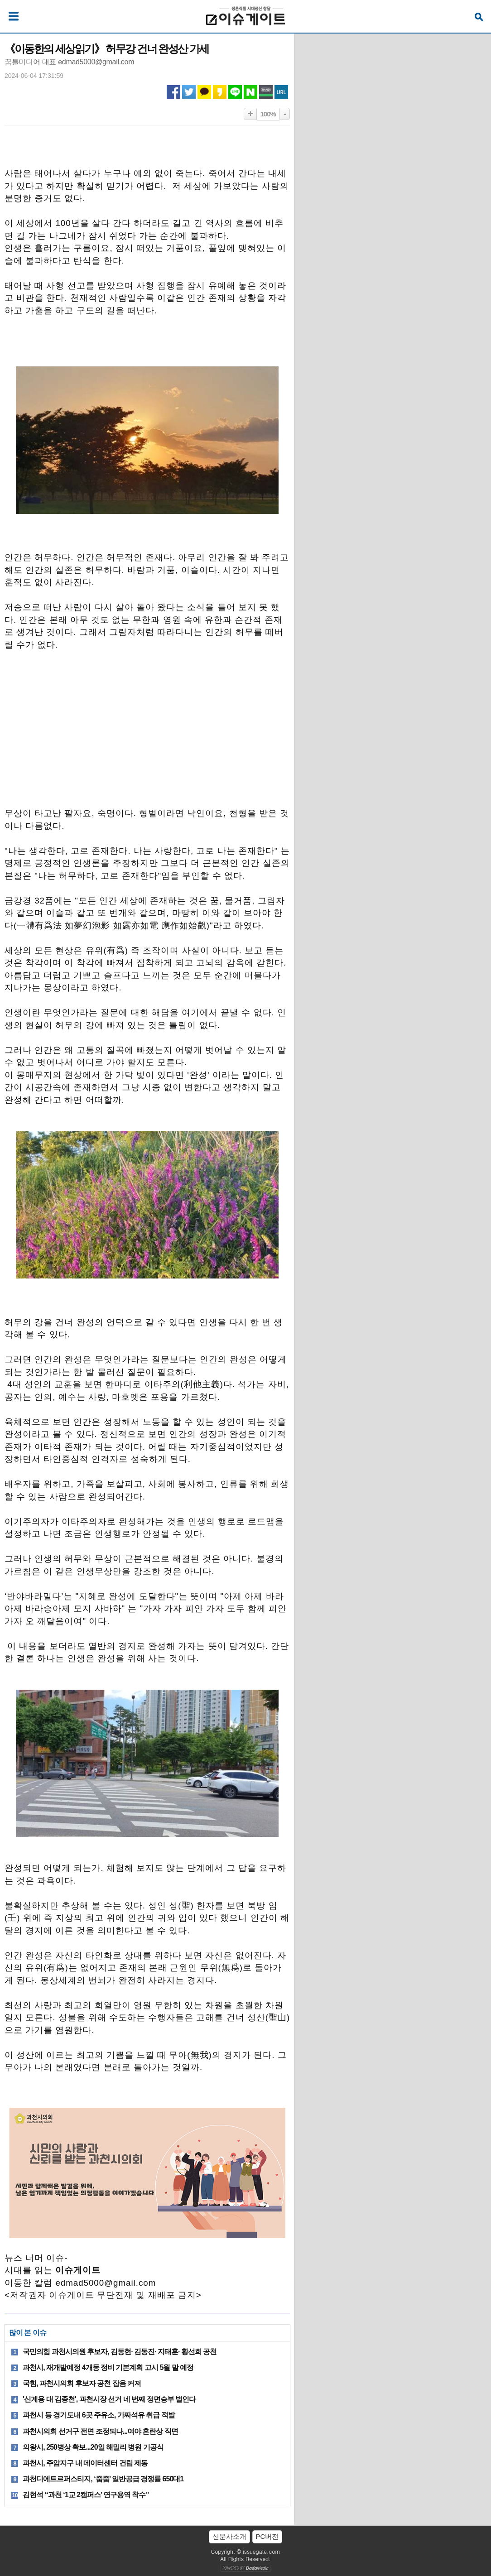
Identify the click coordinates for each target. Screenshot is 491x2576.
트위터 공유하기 (189, 92)
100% (268, 114)
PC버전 (267, 2536)
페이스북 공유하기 (173, 92)
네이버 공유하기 (250, 92)
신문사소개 (229, 2536)
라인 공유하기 (235, 92)
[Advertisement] (147, 733)
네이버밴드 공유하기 (266, 92)
